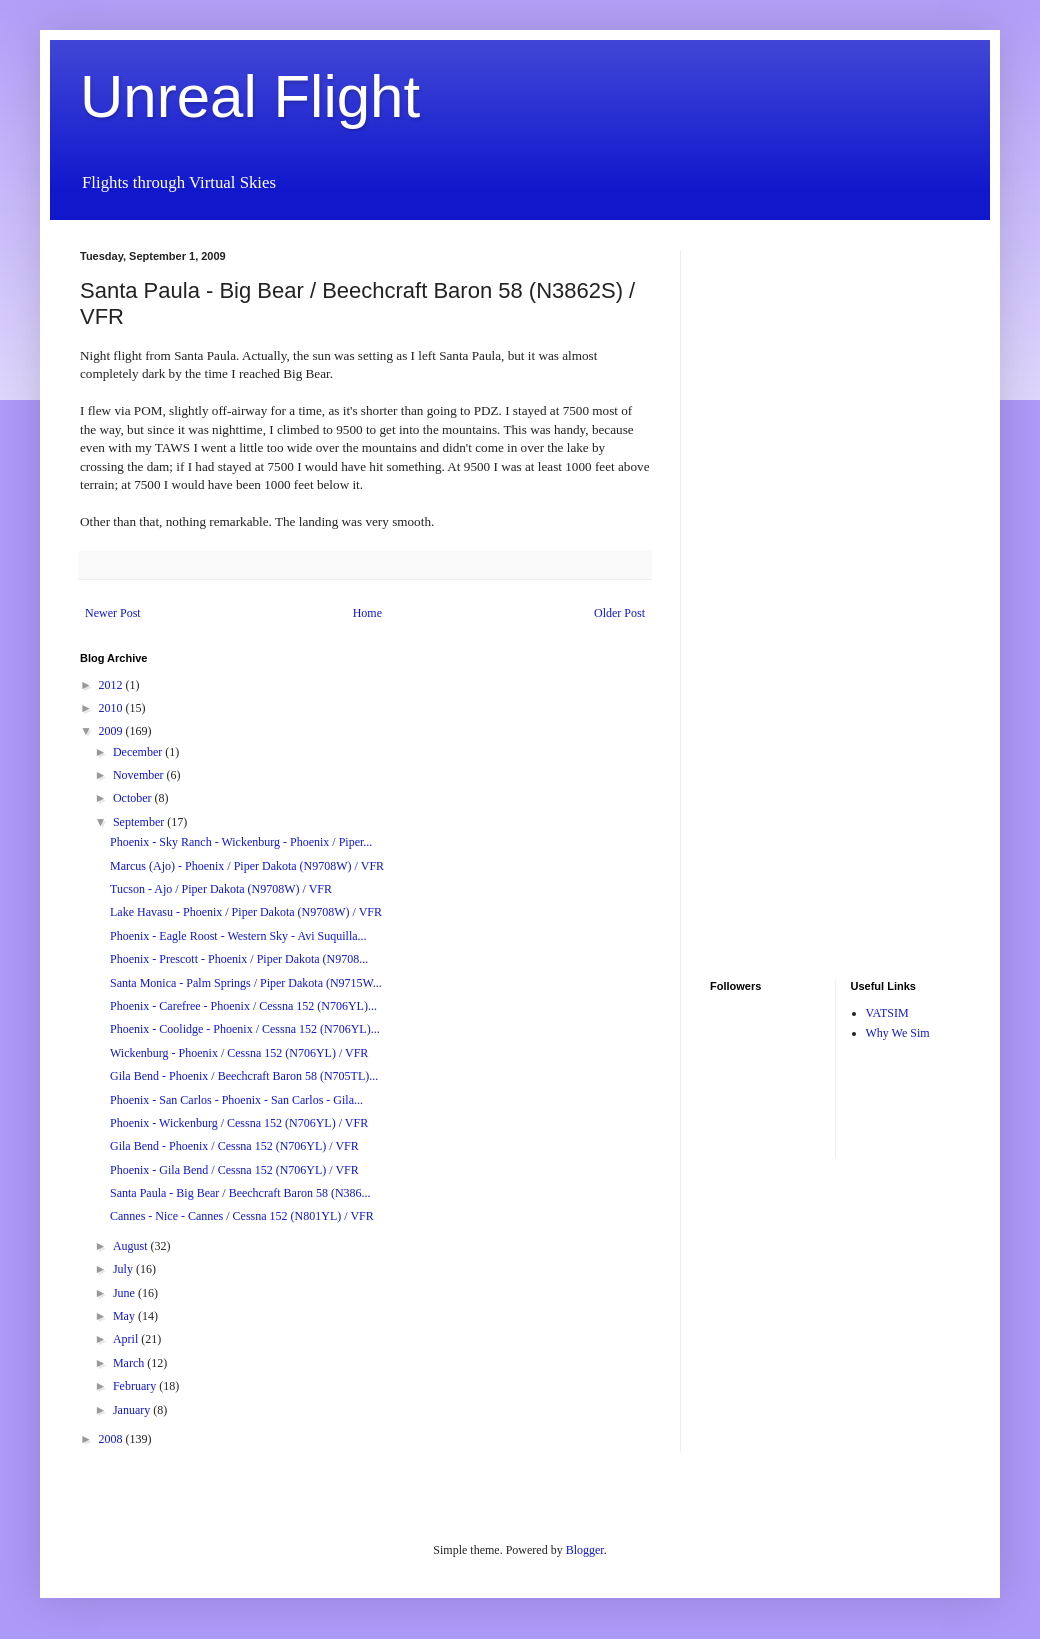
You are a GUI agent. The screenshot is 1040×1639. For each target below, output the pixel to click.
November (140, 775)
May (125, 1316)
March (130, 1363)
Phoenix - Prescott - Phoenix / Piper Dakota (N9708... (239, 959)
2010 (112, 708)
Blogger (585, 1550)
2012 (112, 685)
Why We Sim (898, 1033)
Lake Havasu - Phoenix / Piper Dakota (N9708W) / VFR (246, 912)
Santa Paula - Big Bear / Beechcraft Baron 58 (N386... (240, 1193)
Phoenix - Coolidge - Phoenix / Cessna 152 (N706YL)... (245, 1029)
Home (367, 613)
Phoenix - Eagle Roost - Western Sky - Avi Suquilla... (238, 936)
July (124, 1269)
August (132, 1246)
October (134, 798)
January (133, 1410)
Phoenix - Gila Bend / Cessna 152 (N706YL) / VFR (234, 1170)
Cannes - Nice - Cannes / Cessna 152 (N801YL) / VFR (242, 1216)
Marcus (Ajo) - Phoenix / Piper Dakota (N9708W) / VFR (247, 866)
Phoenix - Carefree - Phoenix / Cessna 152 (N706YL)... (243, 1006)
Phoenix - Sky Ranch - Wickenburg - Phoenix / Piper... (241, 842)
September (140, 822)
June (125, 1293)
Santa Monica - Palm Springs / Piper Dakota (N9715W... (246, 983)
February (136, 1386)
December (139, 752)
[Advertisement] (770, 550)
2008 (112, 1439)
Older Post (619, 613)
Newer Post (113, 613)
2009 (112, 731)
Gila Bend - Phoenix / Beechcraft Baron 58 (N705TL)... (244, 1076)
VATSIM (887, 1013)
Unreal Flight (250, 96)
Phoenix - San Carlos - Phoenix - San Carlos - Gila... (236, 1100)
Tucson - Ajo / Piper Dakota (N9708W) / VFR (221, 889)
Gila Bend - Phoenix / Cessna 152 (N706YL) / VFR (234, 1146)
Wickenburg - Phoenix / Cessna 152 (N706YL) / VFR (239, 1053)
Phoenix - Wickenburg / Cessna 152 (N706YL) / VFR (239, 1123)
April (127, 1339)
